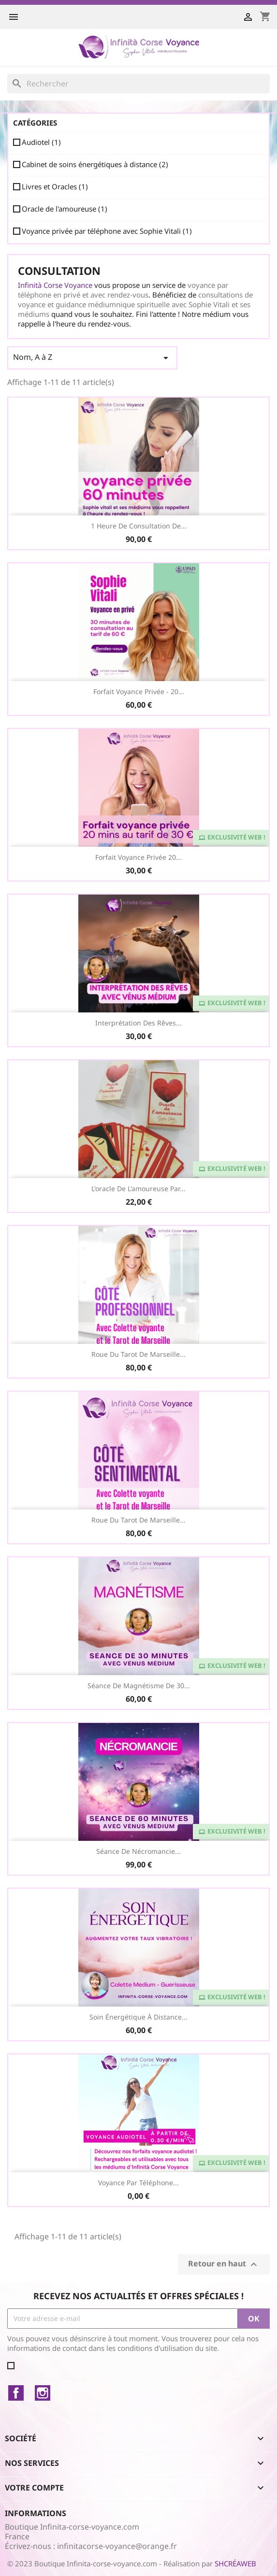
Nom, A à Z (92, 358)
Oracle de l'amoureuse (64, 208)
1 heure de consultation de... (139, 525)
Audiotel (41, 142)
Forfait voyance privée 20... (138, 857)
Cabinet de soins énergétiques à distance (95, 164)
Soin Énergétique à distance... (138, 2016)
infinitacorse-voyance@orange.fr (117, 2546)
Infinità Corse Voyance (55, 285)
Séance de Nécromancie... (138, 1851)
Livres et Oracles (55, 186)
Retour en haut (224, 2264)
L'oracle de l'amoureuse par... (138, 1188)
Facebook (16, 2393)
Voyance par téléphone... (138, 2182)
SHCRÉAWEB (235, 2563)
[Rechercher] (138, 83)
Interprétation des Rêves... (138, 1022)
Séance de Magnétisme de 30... (138, 1685)
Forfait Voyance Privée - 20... (138, 691)
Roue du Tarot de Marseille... (138, 1354)
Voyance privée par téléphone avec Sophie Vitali (107, 231)
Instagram (42, 2393)
